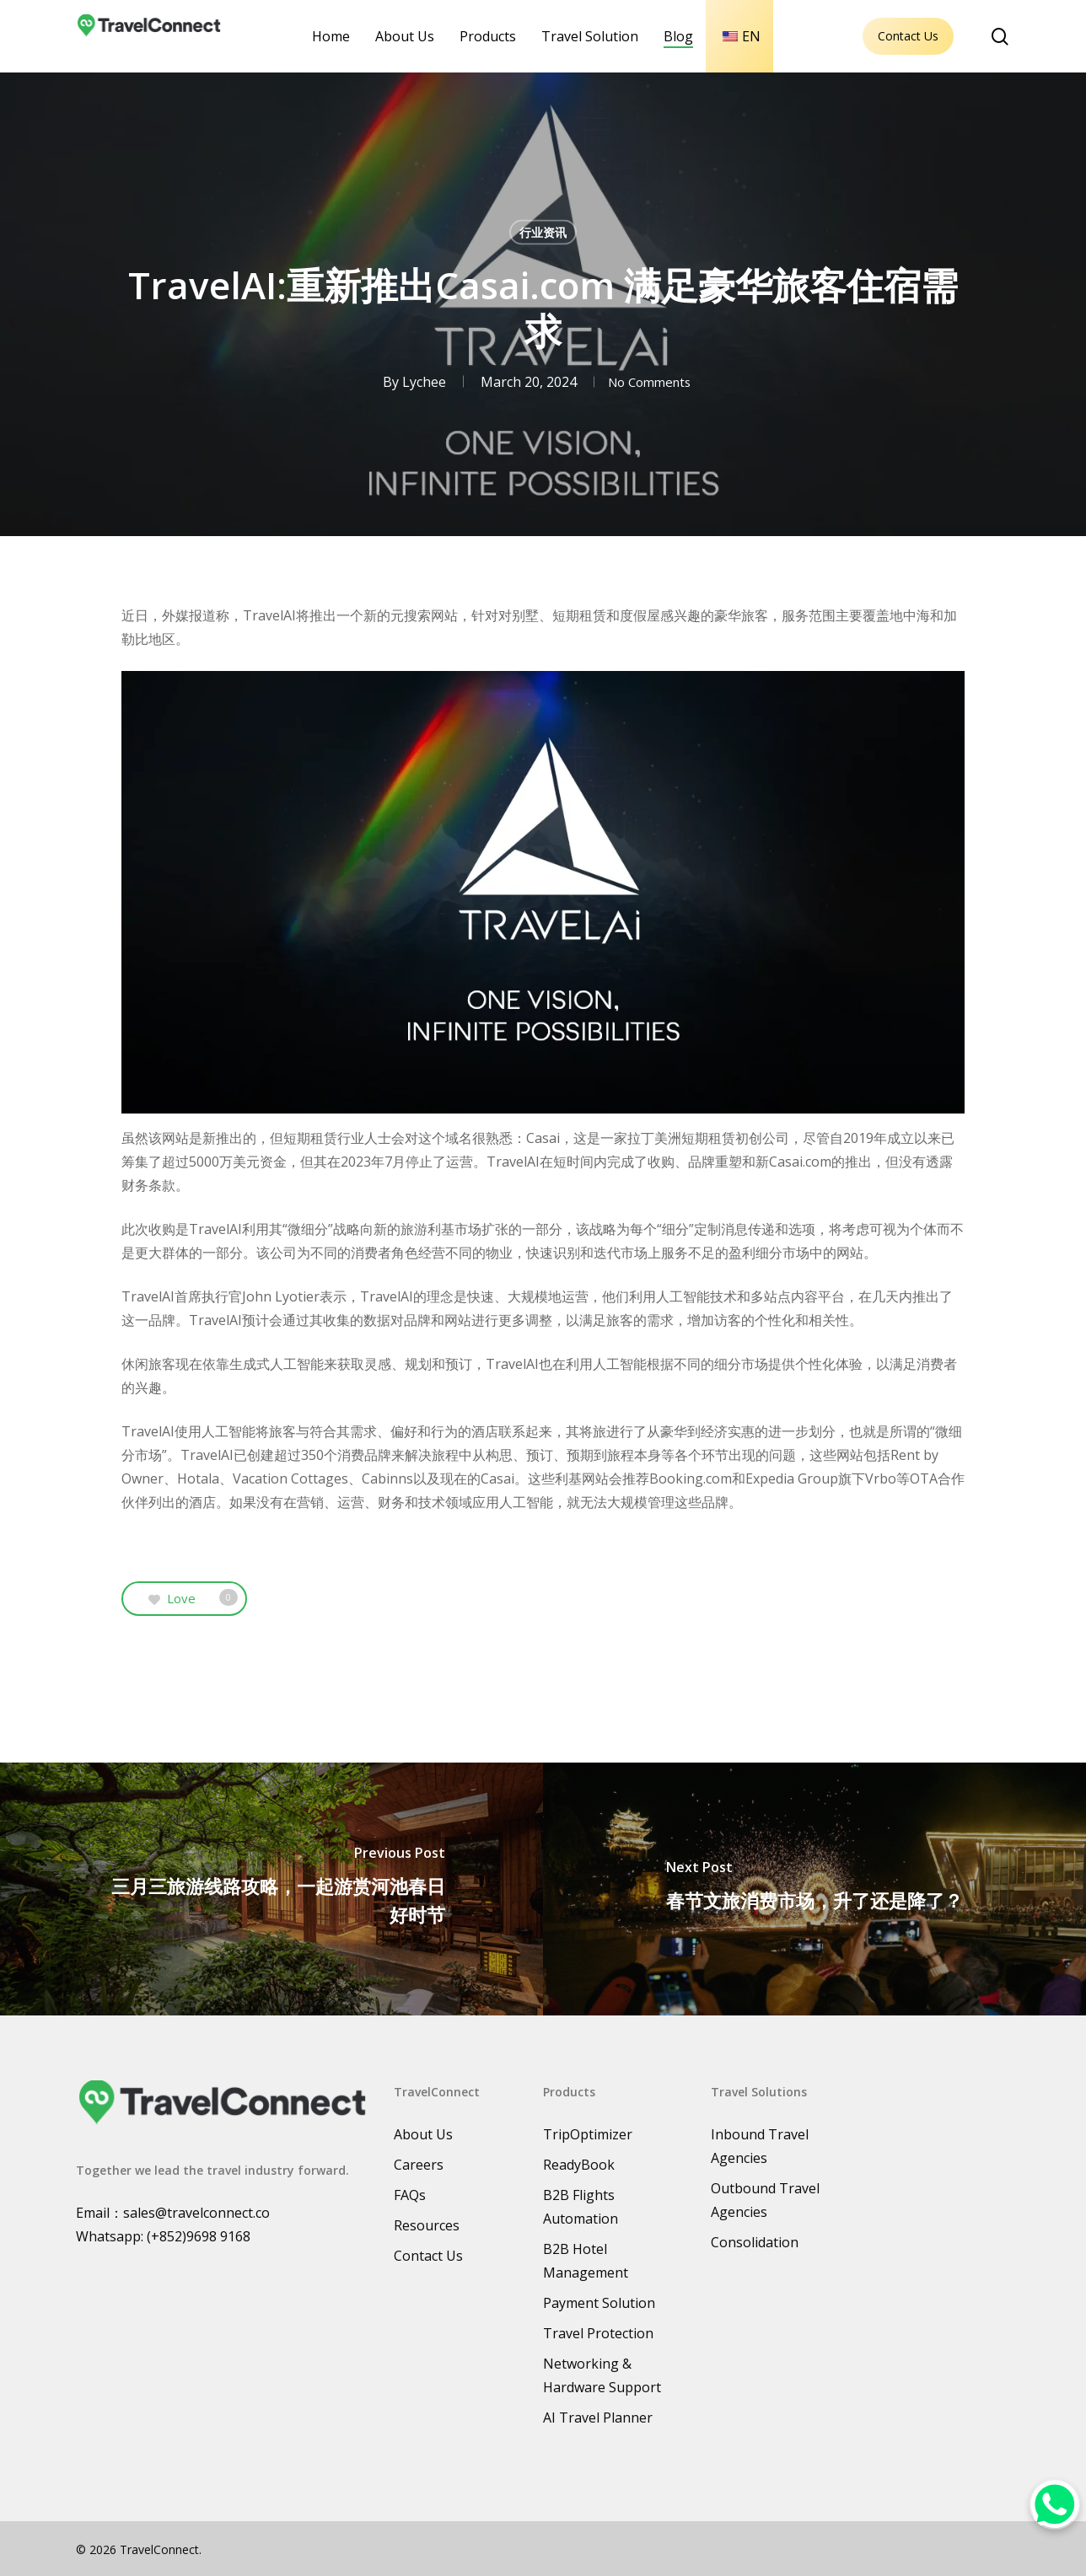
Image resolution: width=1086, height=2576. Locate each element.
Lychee (416, 382)
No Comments (649, 382)
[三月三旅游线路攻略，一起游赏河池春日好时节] (271, 1889)
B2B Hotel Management (585, 2261)
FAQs (410, 2195)
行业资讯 (543, 232)
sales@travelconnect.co (196, 2212)
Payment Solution (599, 2303)
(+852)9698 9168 (198, 2236)
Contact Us (908, 36)
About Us (423, 2134)
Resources (427, 2225)
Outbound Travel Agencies (765, 2200)
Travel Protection (598, 2333)
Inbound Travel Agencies (760, 2146)
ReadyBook (579, 2164)
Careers (419, 2164)
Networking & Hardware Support (602, 2375)
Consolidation (754, 2242)
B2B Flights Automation (580, 2207)
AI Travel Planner (598, 2417)
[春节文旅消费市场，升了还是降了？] (814, 1889)
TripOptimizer (587, 2134)
